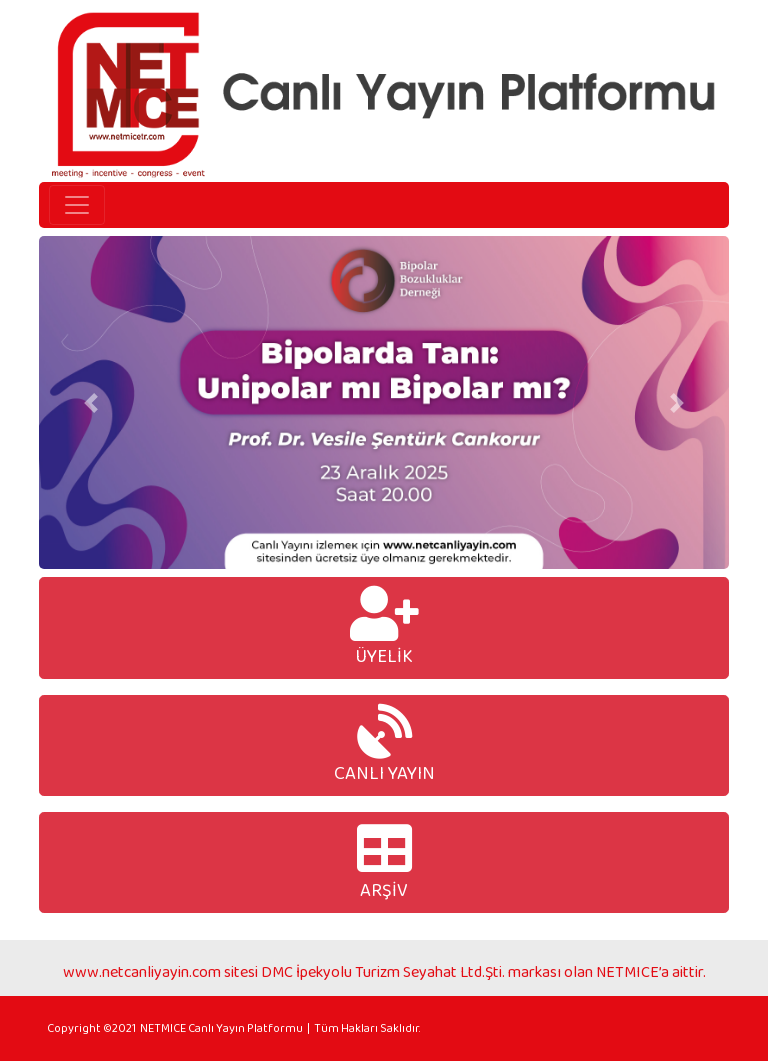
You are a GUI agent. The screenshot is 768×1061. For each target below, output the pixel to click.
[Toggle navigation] (77, 205)
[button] (91, 402)
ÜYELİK (384, 627)
